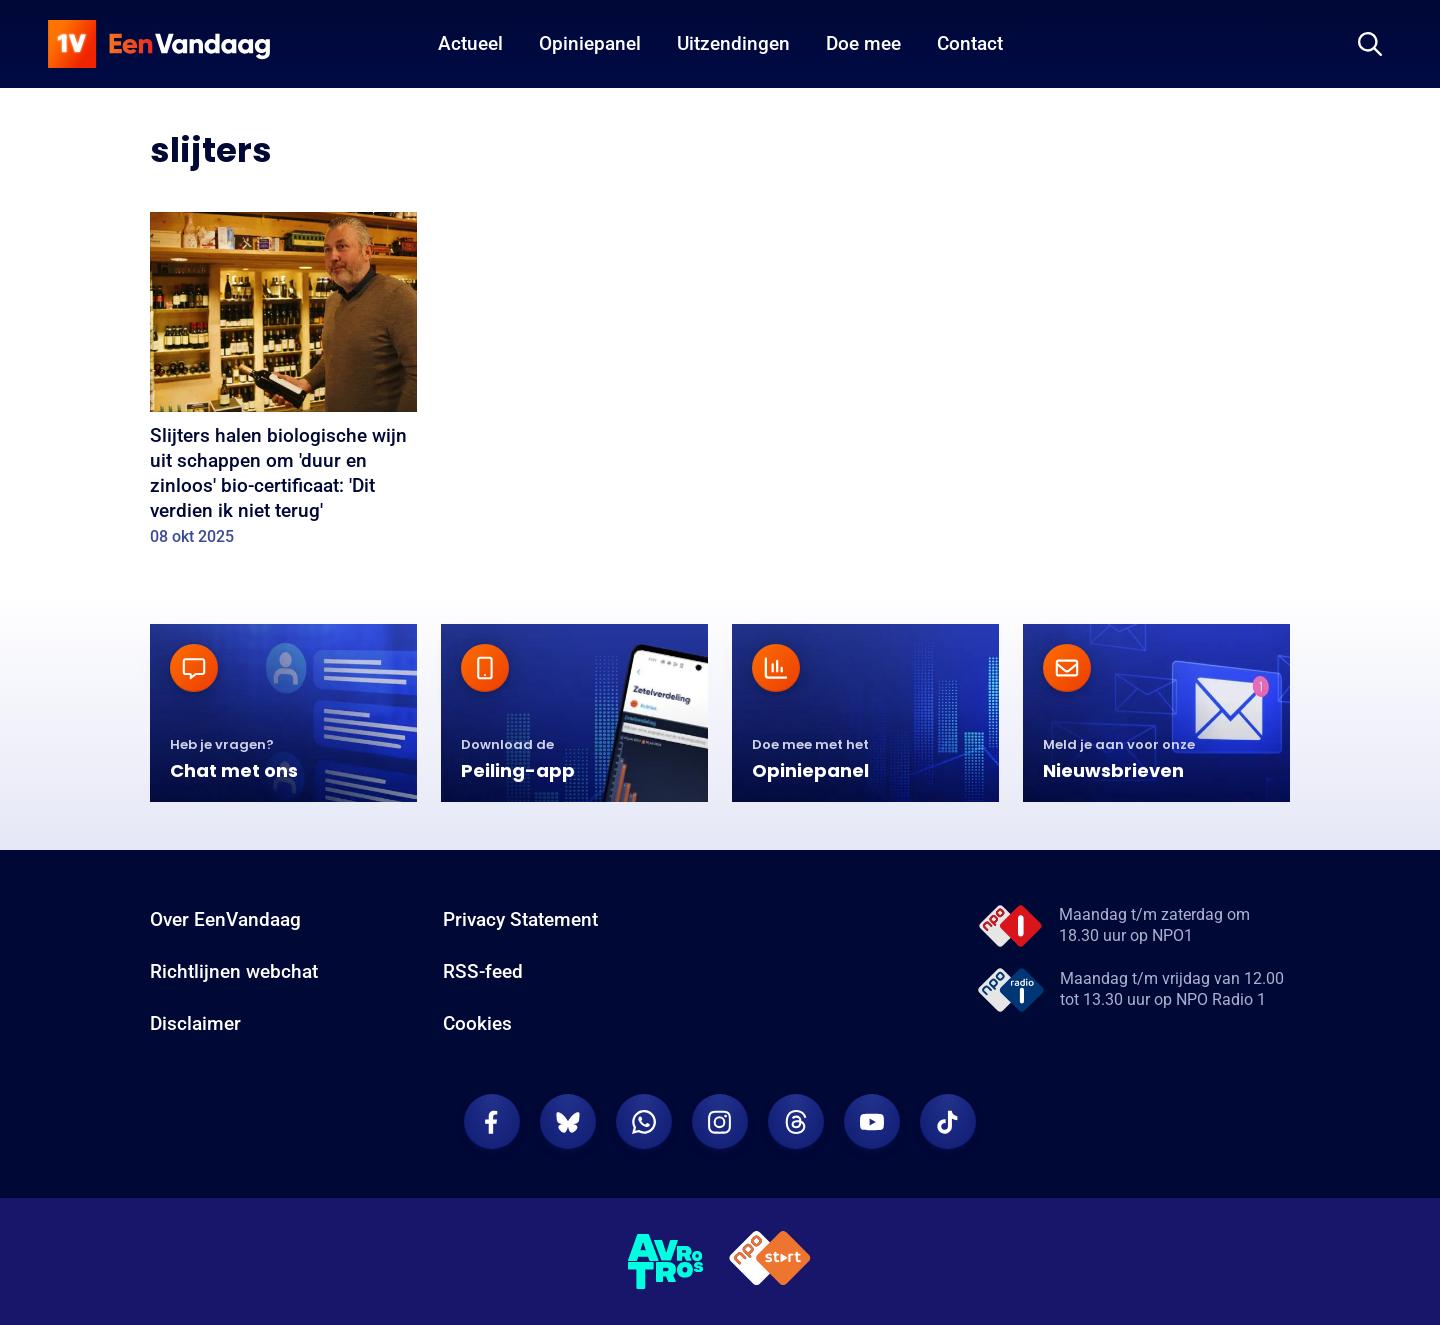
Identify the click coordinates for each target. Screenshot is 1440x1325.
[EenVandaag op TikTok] (948, 1122)
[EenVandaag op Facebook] (492, 1122)
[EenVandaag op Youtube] (872, 1122)
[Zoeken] (1370, 44)
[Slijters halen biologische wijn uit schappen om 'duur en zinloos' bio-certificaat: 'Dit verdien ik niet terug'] (283, 386)
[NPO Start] (770, 1261)
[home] (159, 44)
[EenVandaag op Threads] (796, 1122)
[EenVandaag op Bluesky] (568, 1122)
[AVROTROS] (666, 1262)
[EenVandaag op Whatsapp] (644, 1122)
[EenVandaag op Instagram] (720, 1122)
